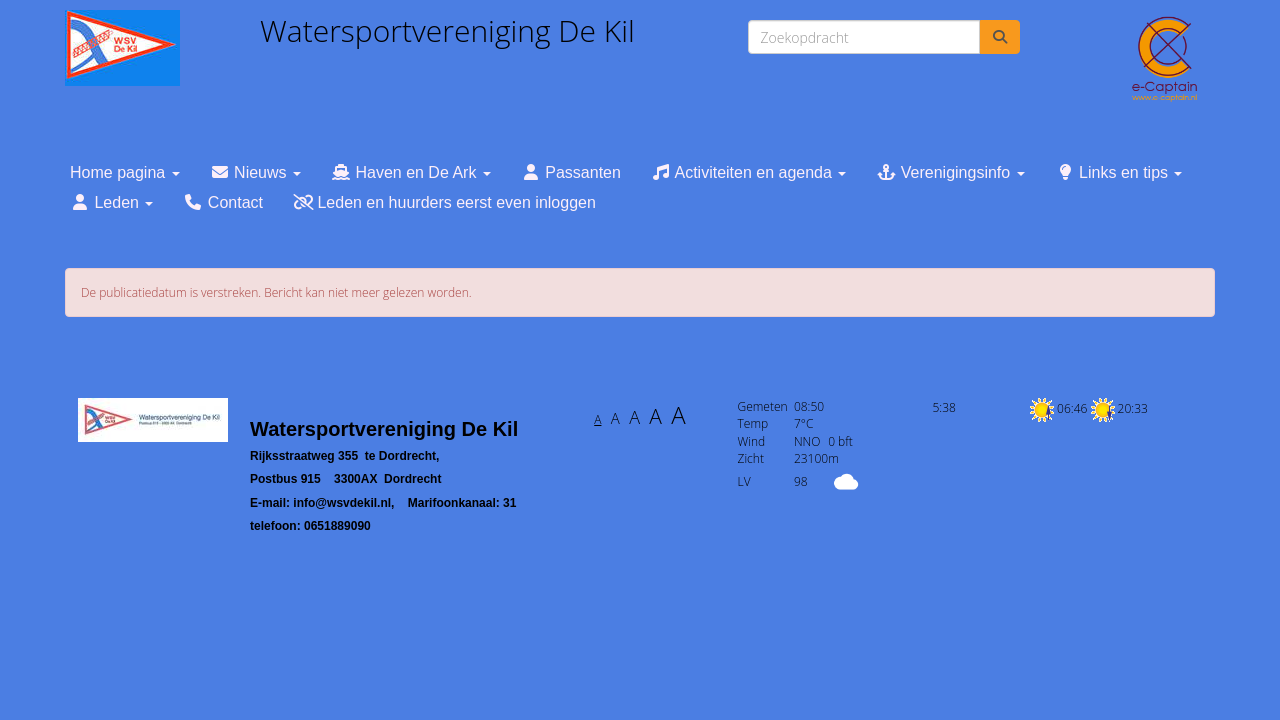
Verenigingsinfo (950, 172)
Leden (111, 202)
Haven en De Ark (411, 172)
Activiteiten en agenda (748, 172)
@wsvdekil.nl (342, 503)
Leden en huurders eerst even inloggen (444, 202)
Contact (223, 202)
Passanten (571, 172)
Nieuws (255, 172)
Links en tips (1119, 172)
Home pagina (125, 172)
